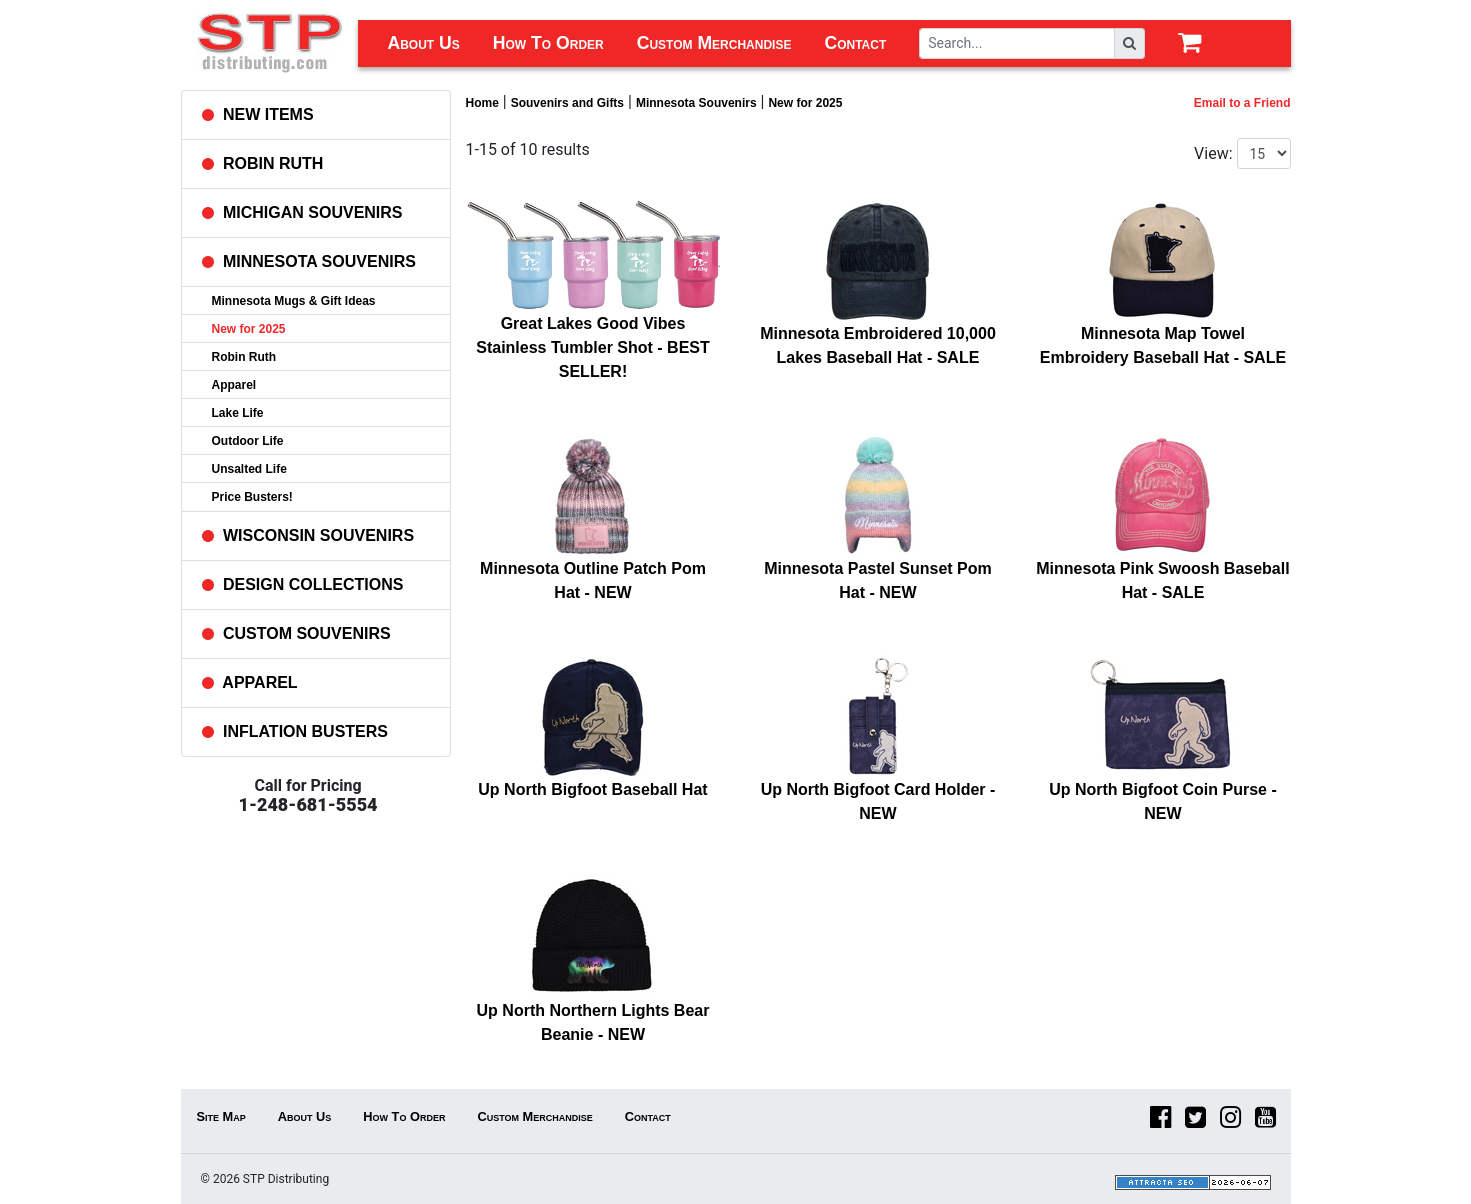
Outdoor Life (248, 441)
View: (1213, 153)
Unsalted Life (249, 469)
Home (482, 103)
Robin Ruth (244, 357)
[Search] (1017, 43)
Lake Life (238, 413)
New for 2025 (249, 329)
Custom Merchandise (714, 43)
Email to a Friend (1242, 103)
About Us (424, 43)
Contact (855, 43)
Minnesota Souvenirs (696, 103)
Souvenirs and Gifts (567, 103)
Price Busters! (252, 497)
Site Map (221, 1116)
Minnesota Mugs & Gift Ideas (294, 301)
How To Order (548, 43)
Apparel (234, 385)
